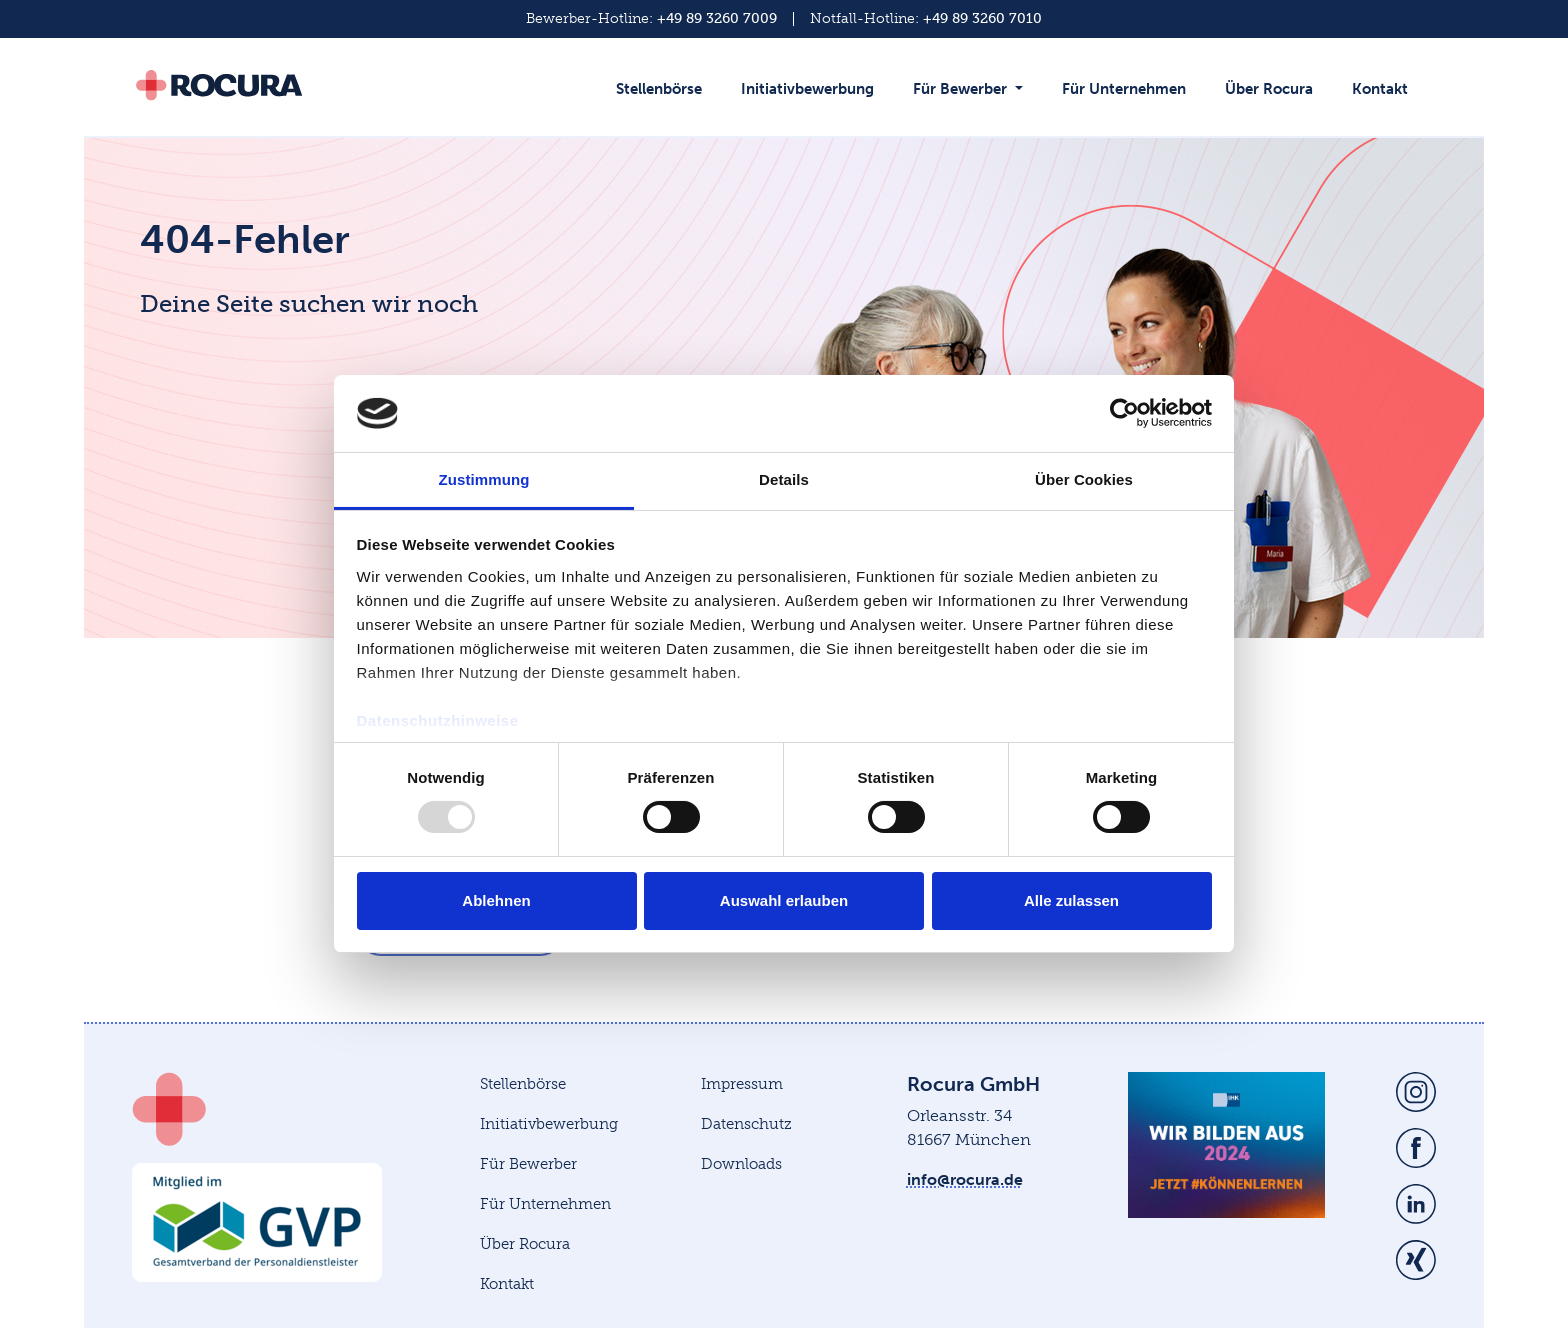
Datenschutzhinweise (438, 720)
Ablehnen (496, 900)
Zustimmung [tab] (484, 479)
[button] (972, 99)
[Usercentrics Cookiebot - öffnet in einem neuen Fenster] (1124, 413)
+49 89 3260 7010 (982, 18)
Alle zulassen (1071, 900)
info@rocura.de (965, 1179)
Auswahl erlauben (784, 900)
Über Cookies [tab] (1084, 479)
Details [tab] (784, 479)
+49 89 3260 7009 (717, 18)
